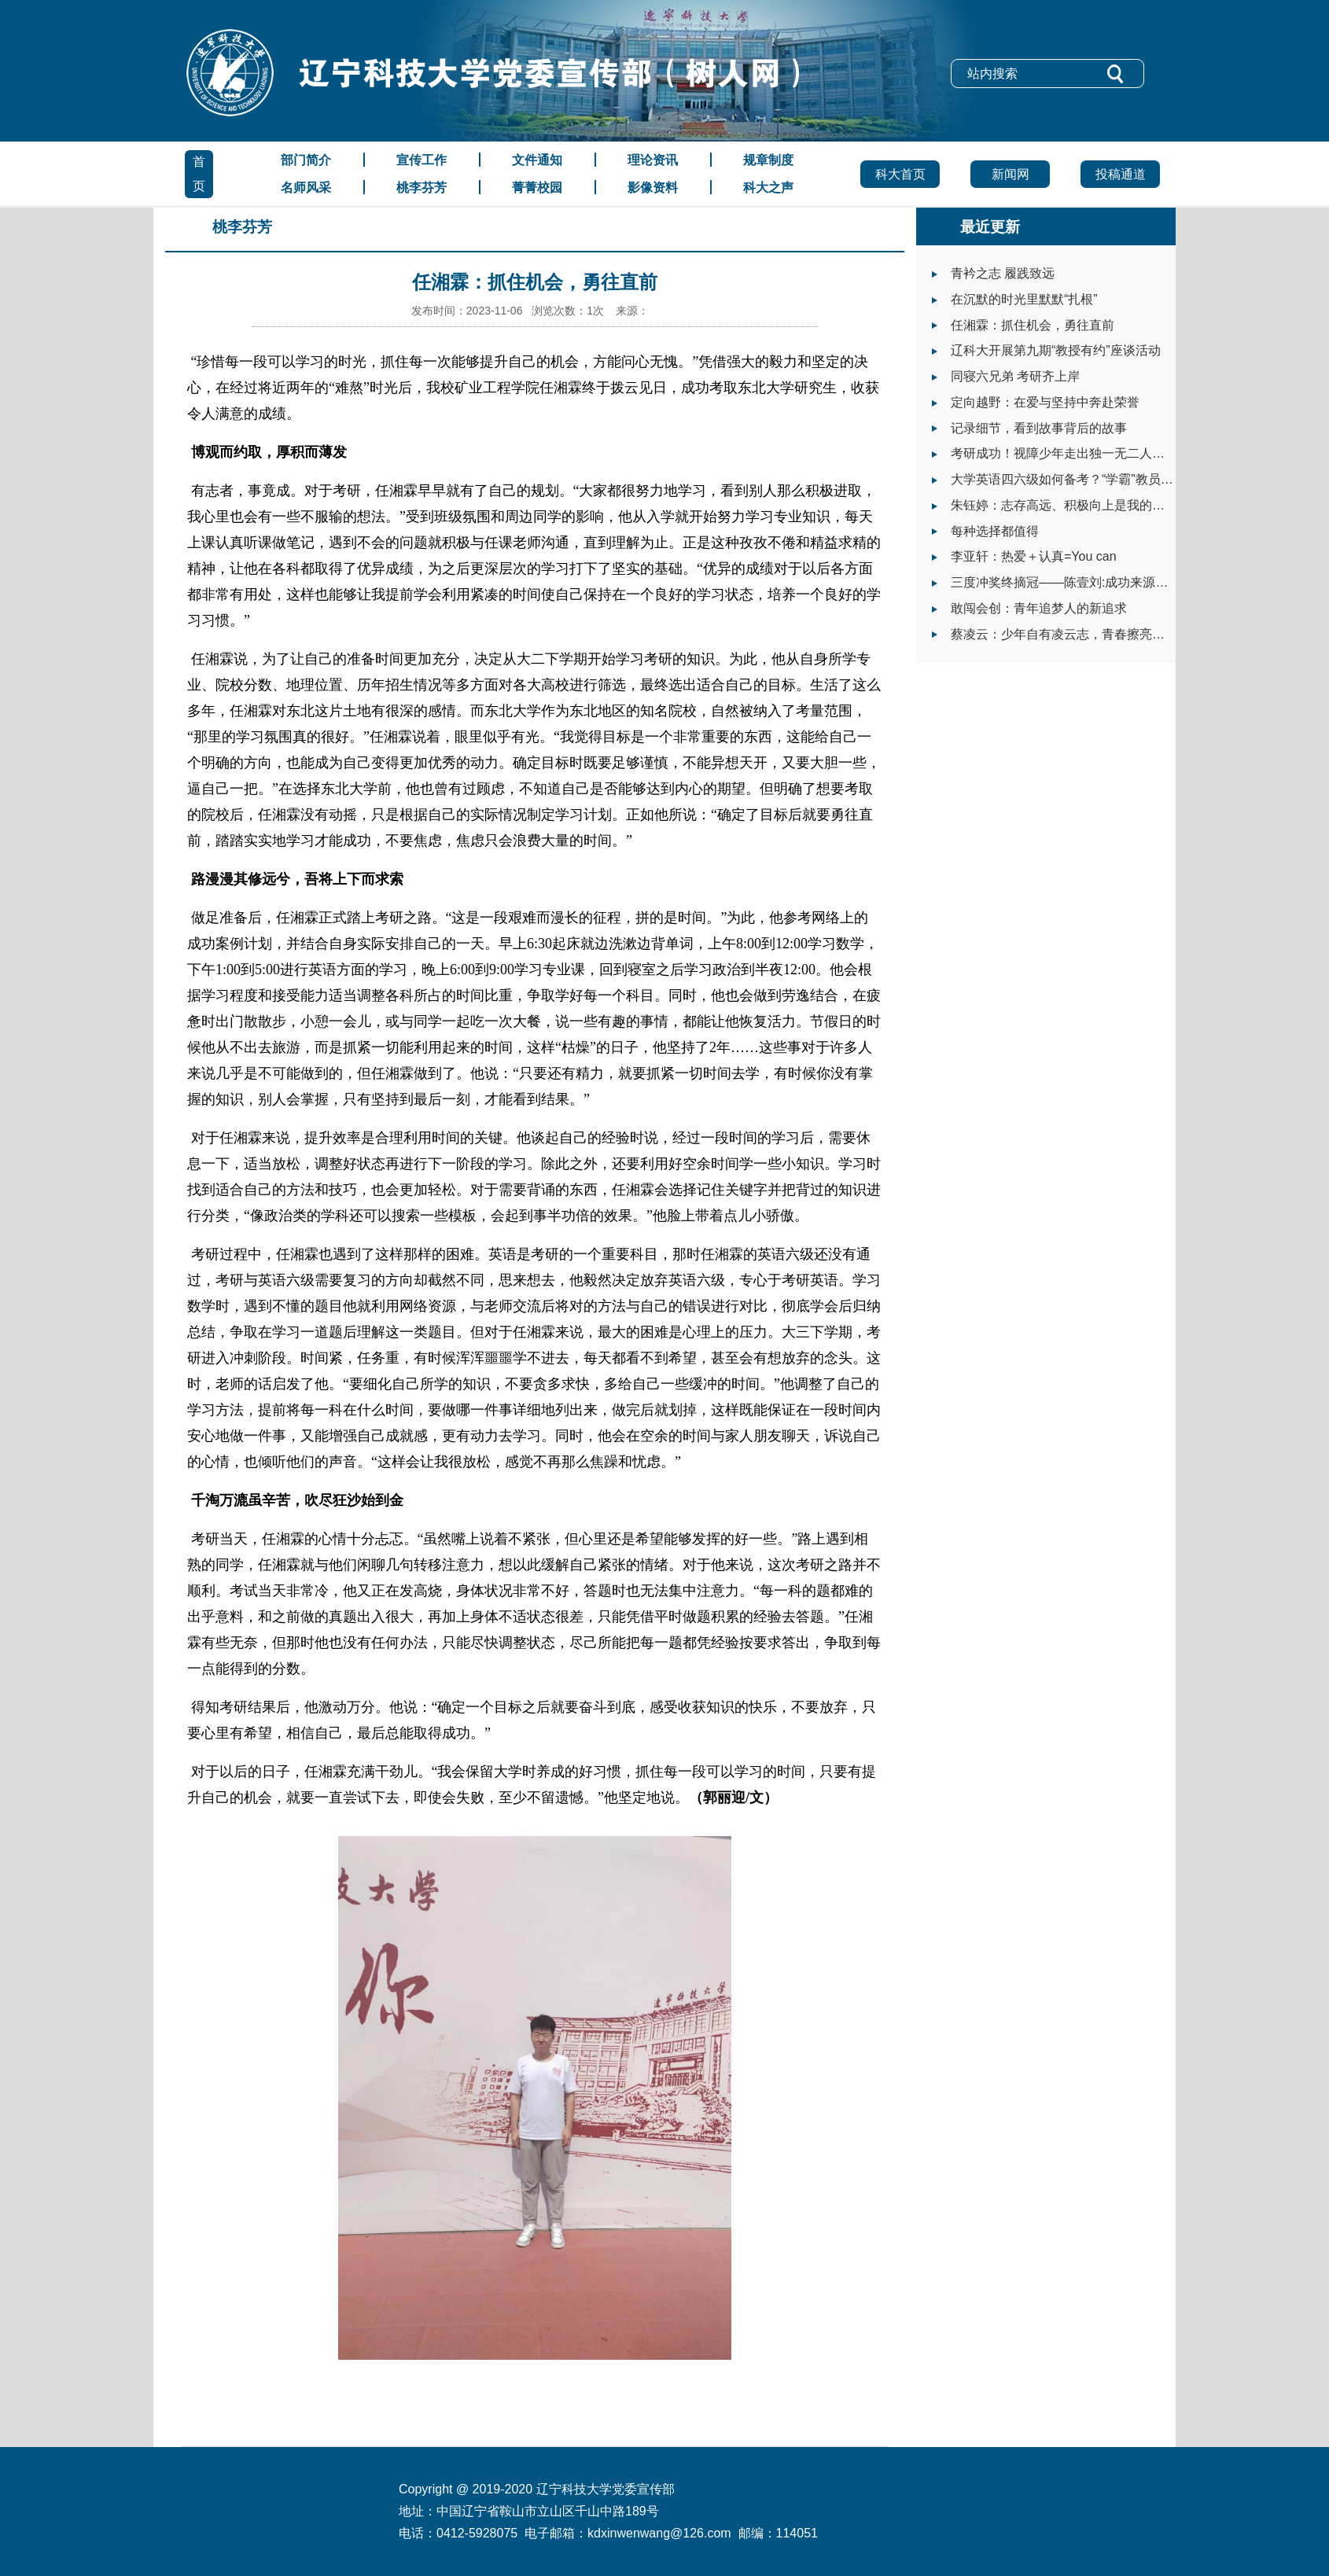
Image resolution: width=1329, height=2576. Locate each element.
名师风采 (306, 187)
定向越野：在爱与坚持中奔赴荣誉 (1045, 402)
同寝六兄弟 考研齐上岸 (1015, 376)
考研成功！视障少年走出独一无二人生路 (1064, 453)
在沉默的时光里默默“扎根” (1024, 299)
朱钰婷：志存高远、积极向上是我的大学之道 (1076, 505)
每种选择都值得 (995, 531)
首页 (199, 174)
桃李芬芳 (421, 187)
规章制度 (768, 160)
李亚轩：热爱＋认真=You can (1034, 556)
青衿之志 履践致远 (1003, 273)
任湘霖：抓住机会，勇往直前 (1032, 325)
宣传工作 (421, 160)
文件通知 (537, 160)
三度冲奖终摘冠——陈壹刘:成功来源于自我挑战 (1084, 582)
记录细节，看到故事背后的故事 (1039, 428)
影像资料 (653, 187)
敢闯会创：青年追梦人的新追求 (1039, 608)
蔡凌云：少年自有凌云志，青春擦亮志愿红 (1070, 634)
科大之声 (768, 187)
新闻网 (1010, 174)
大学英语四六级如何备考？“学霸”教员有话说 (1074, 479)
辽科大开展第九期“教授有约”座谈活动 (1056, 350)
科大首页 (900, 174)
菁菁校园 (537, 187)
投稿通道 (1120, 174)
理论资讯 (653, 160)
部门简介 (306, 160)
